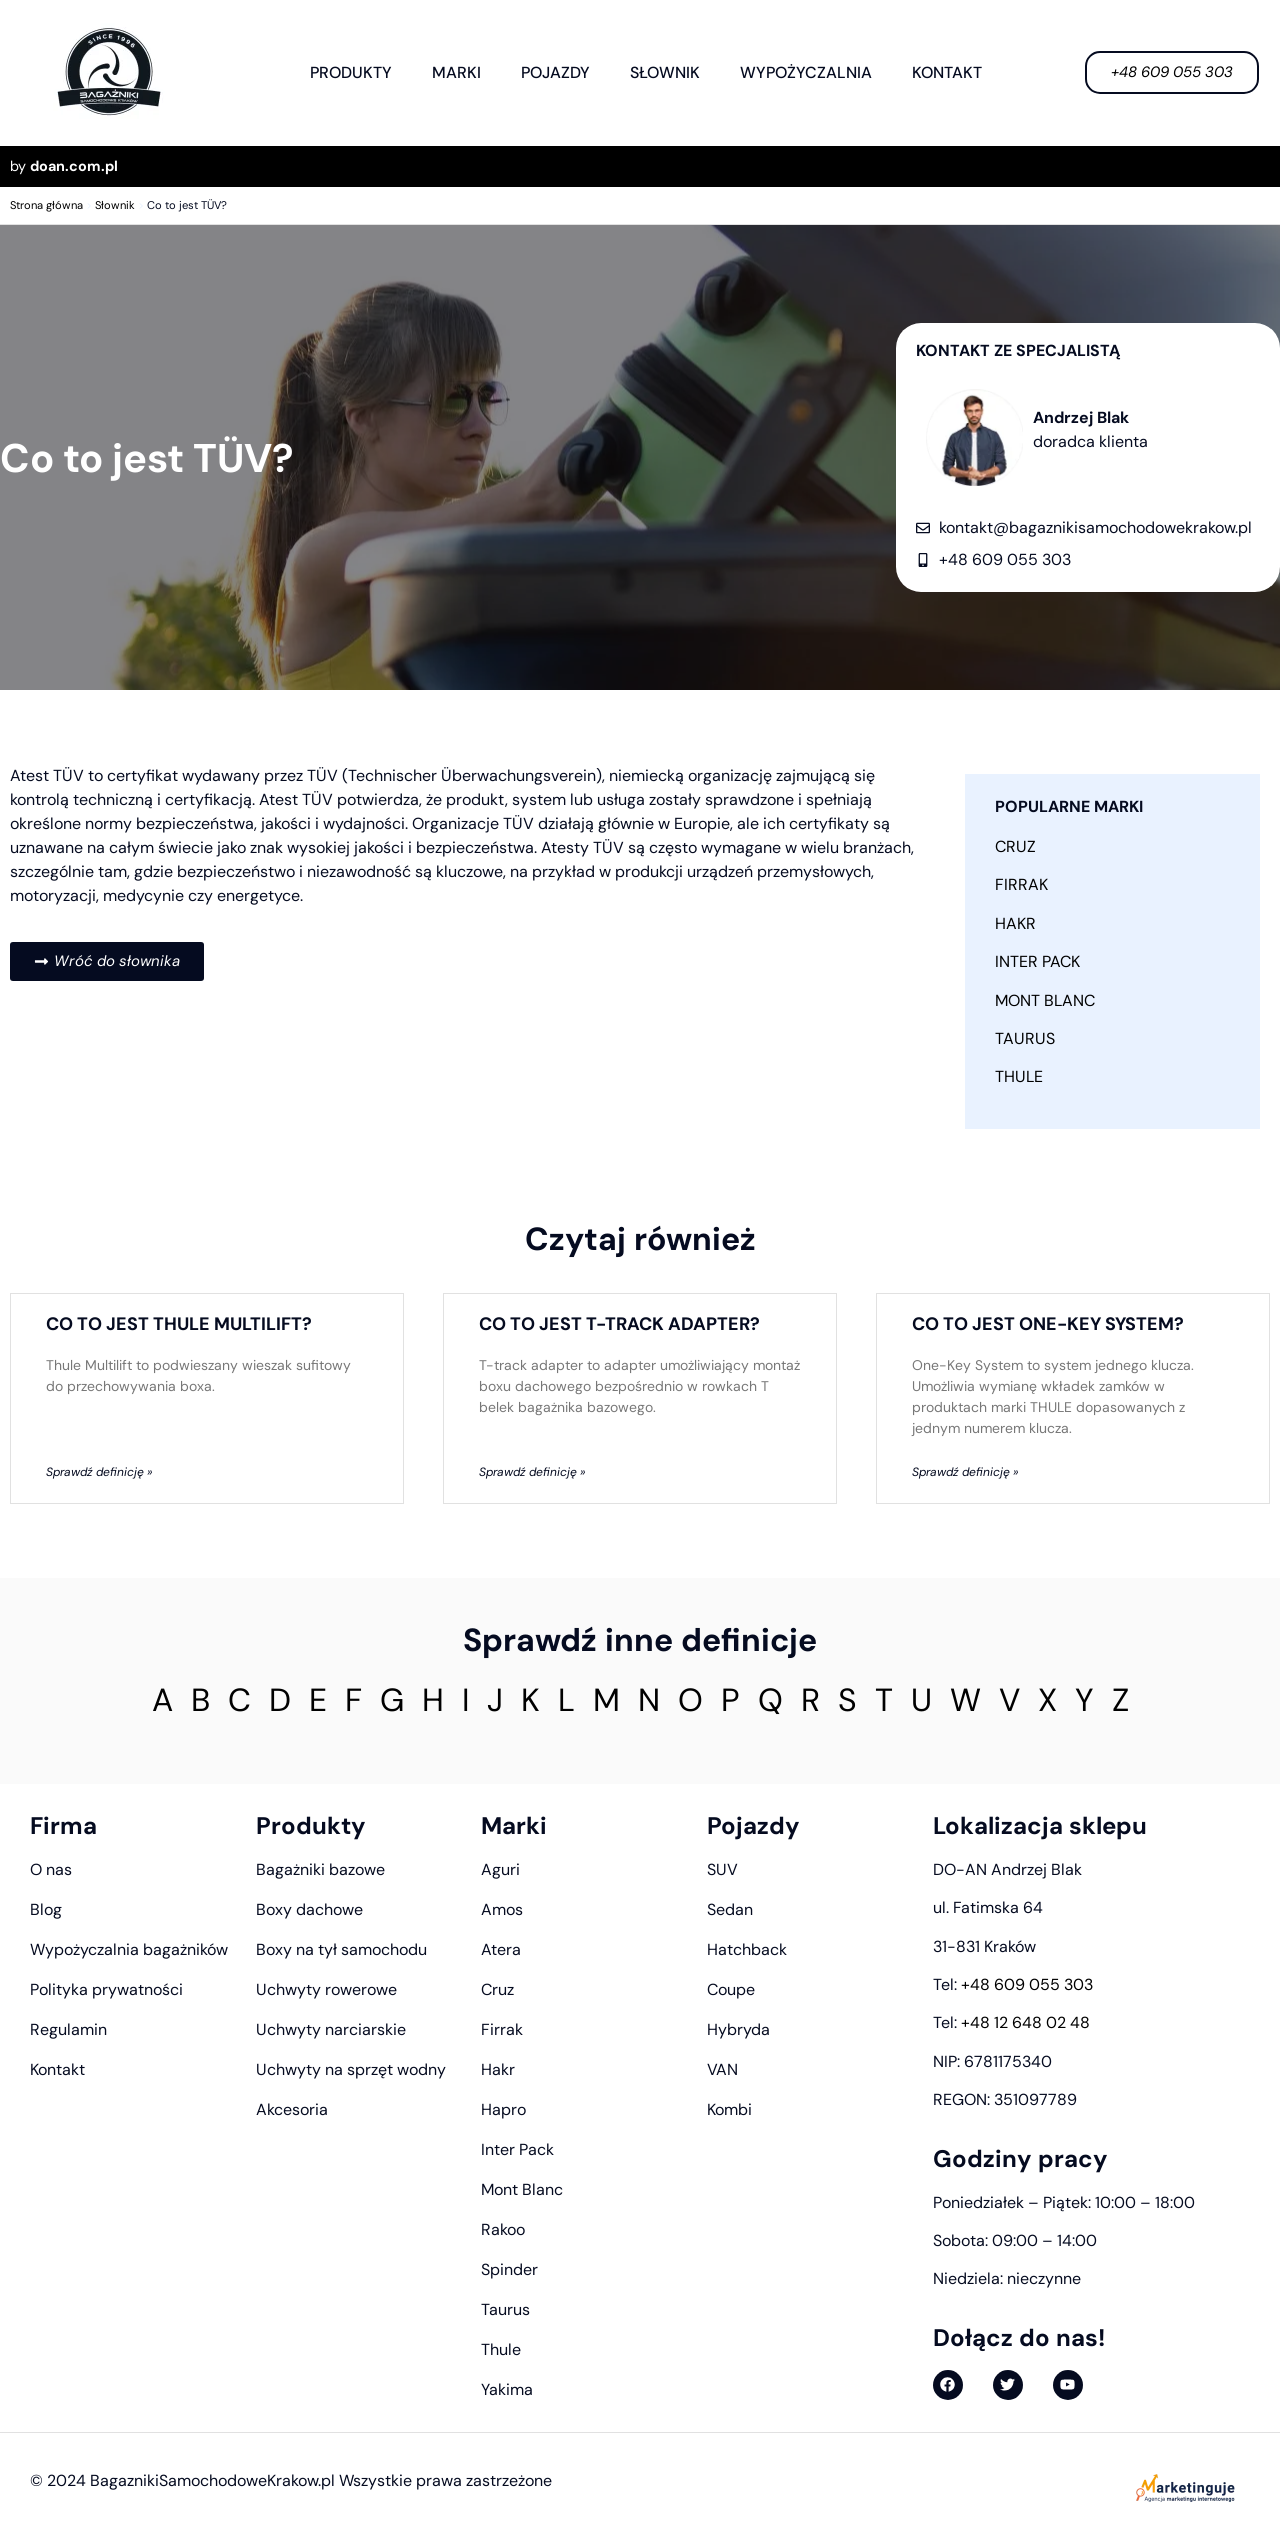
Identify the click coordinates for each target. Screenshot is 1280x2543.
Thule (1019, 1076)
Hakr (1015, 923)
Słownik (665, 72)
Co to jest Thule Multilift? (179, 1324)
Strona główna (46, 205)
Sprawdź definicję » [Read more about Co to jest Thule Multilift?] (99, 1472)
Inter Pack (1037, 961)
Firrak (1021, 884)
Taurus (1025, 1038)
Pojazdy (555, 72)
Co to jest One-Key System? (1048, 1324)
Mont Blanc (1045, 1000)
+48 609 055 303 (1027, 1984)
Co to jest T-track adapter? (619, 1324)
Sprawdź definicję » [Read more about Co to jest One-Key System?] (965, 1472)
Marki (456, 72)
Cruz (1015, 846)
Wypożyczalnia (806, 72)
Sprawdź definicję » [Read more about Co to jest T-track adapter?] (532, 1472)
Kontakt (947, 72)
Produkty (351, 72)
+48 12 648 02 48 (1025, 2022)
